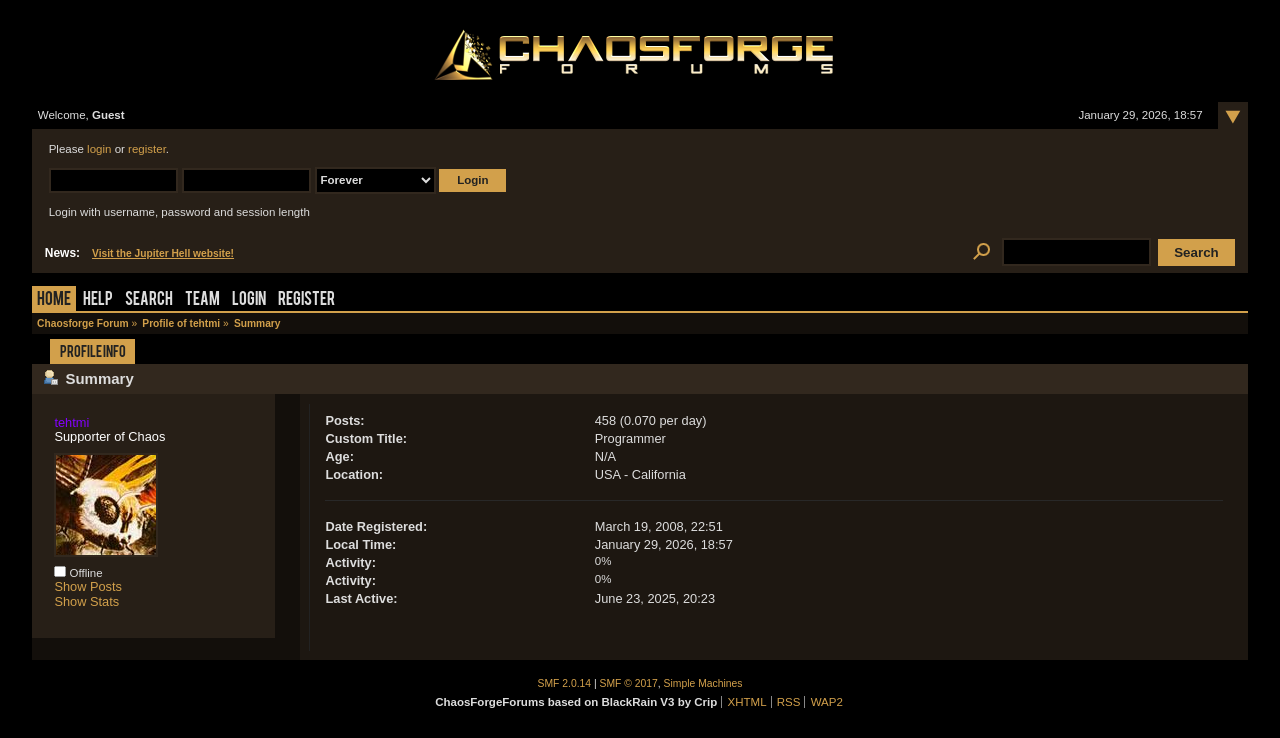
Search (149, 300)
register (147, 149)
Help (98, 300)
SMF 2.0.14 (565, 683)
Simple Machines (703, 683)
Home (54, 300)
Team (202, 300)
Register (306, 300)
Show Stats (86, 601)
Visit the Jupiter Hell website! (163, 253)
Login (249, 300)
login (99, 149)
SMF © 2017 (629, 683)
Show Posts (88, 586)
